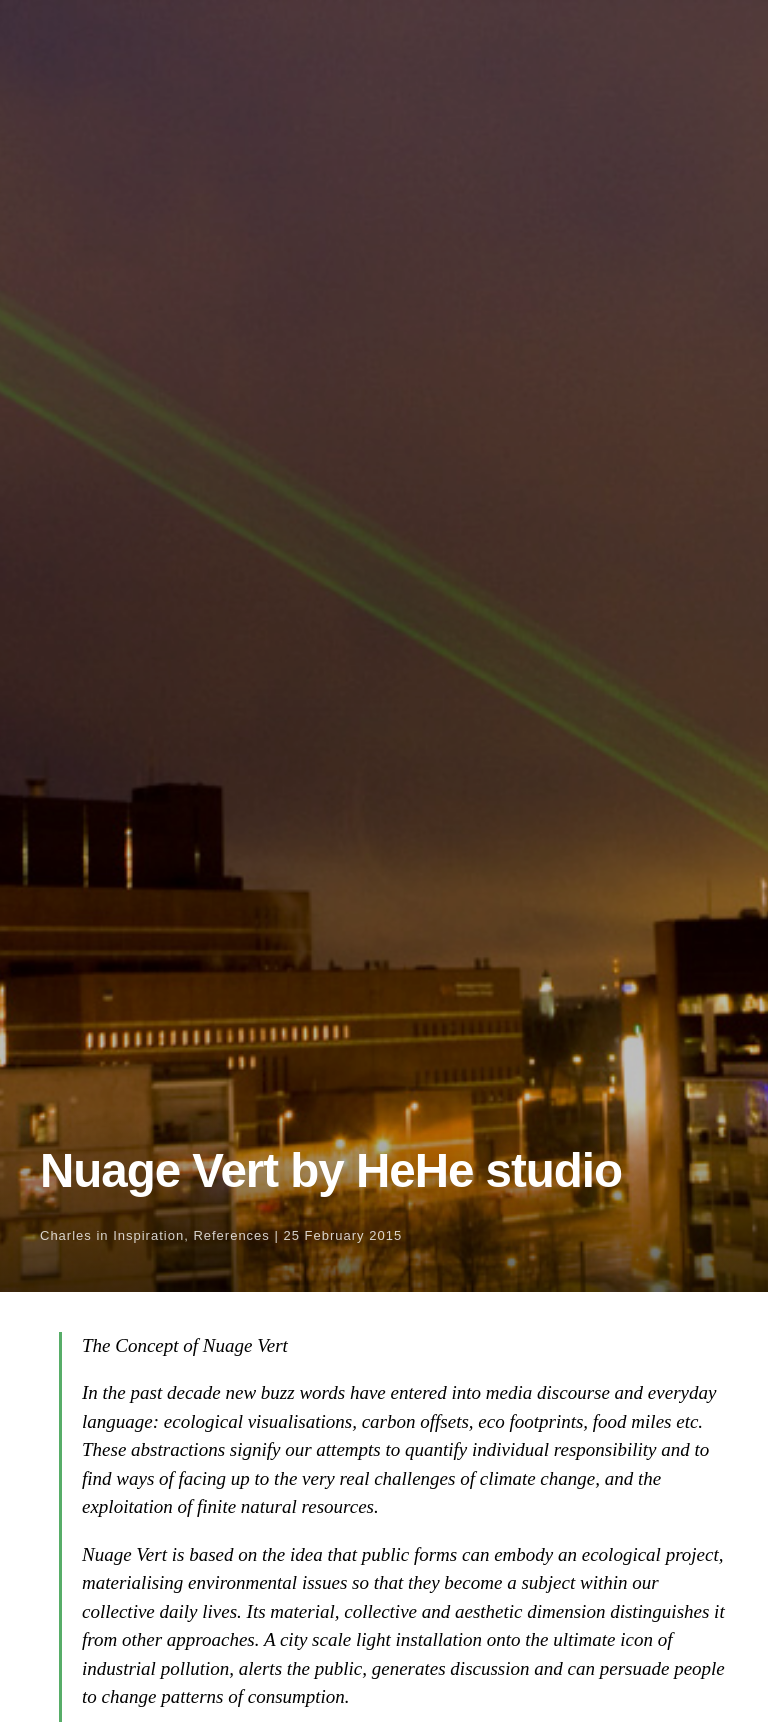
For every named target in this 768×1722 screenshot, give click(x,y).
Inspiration (148, 1235)
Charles (66, 1235)
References (231, 1235)
